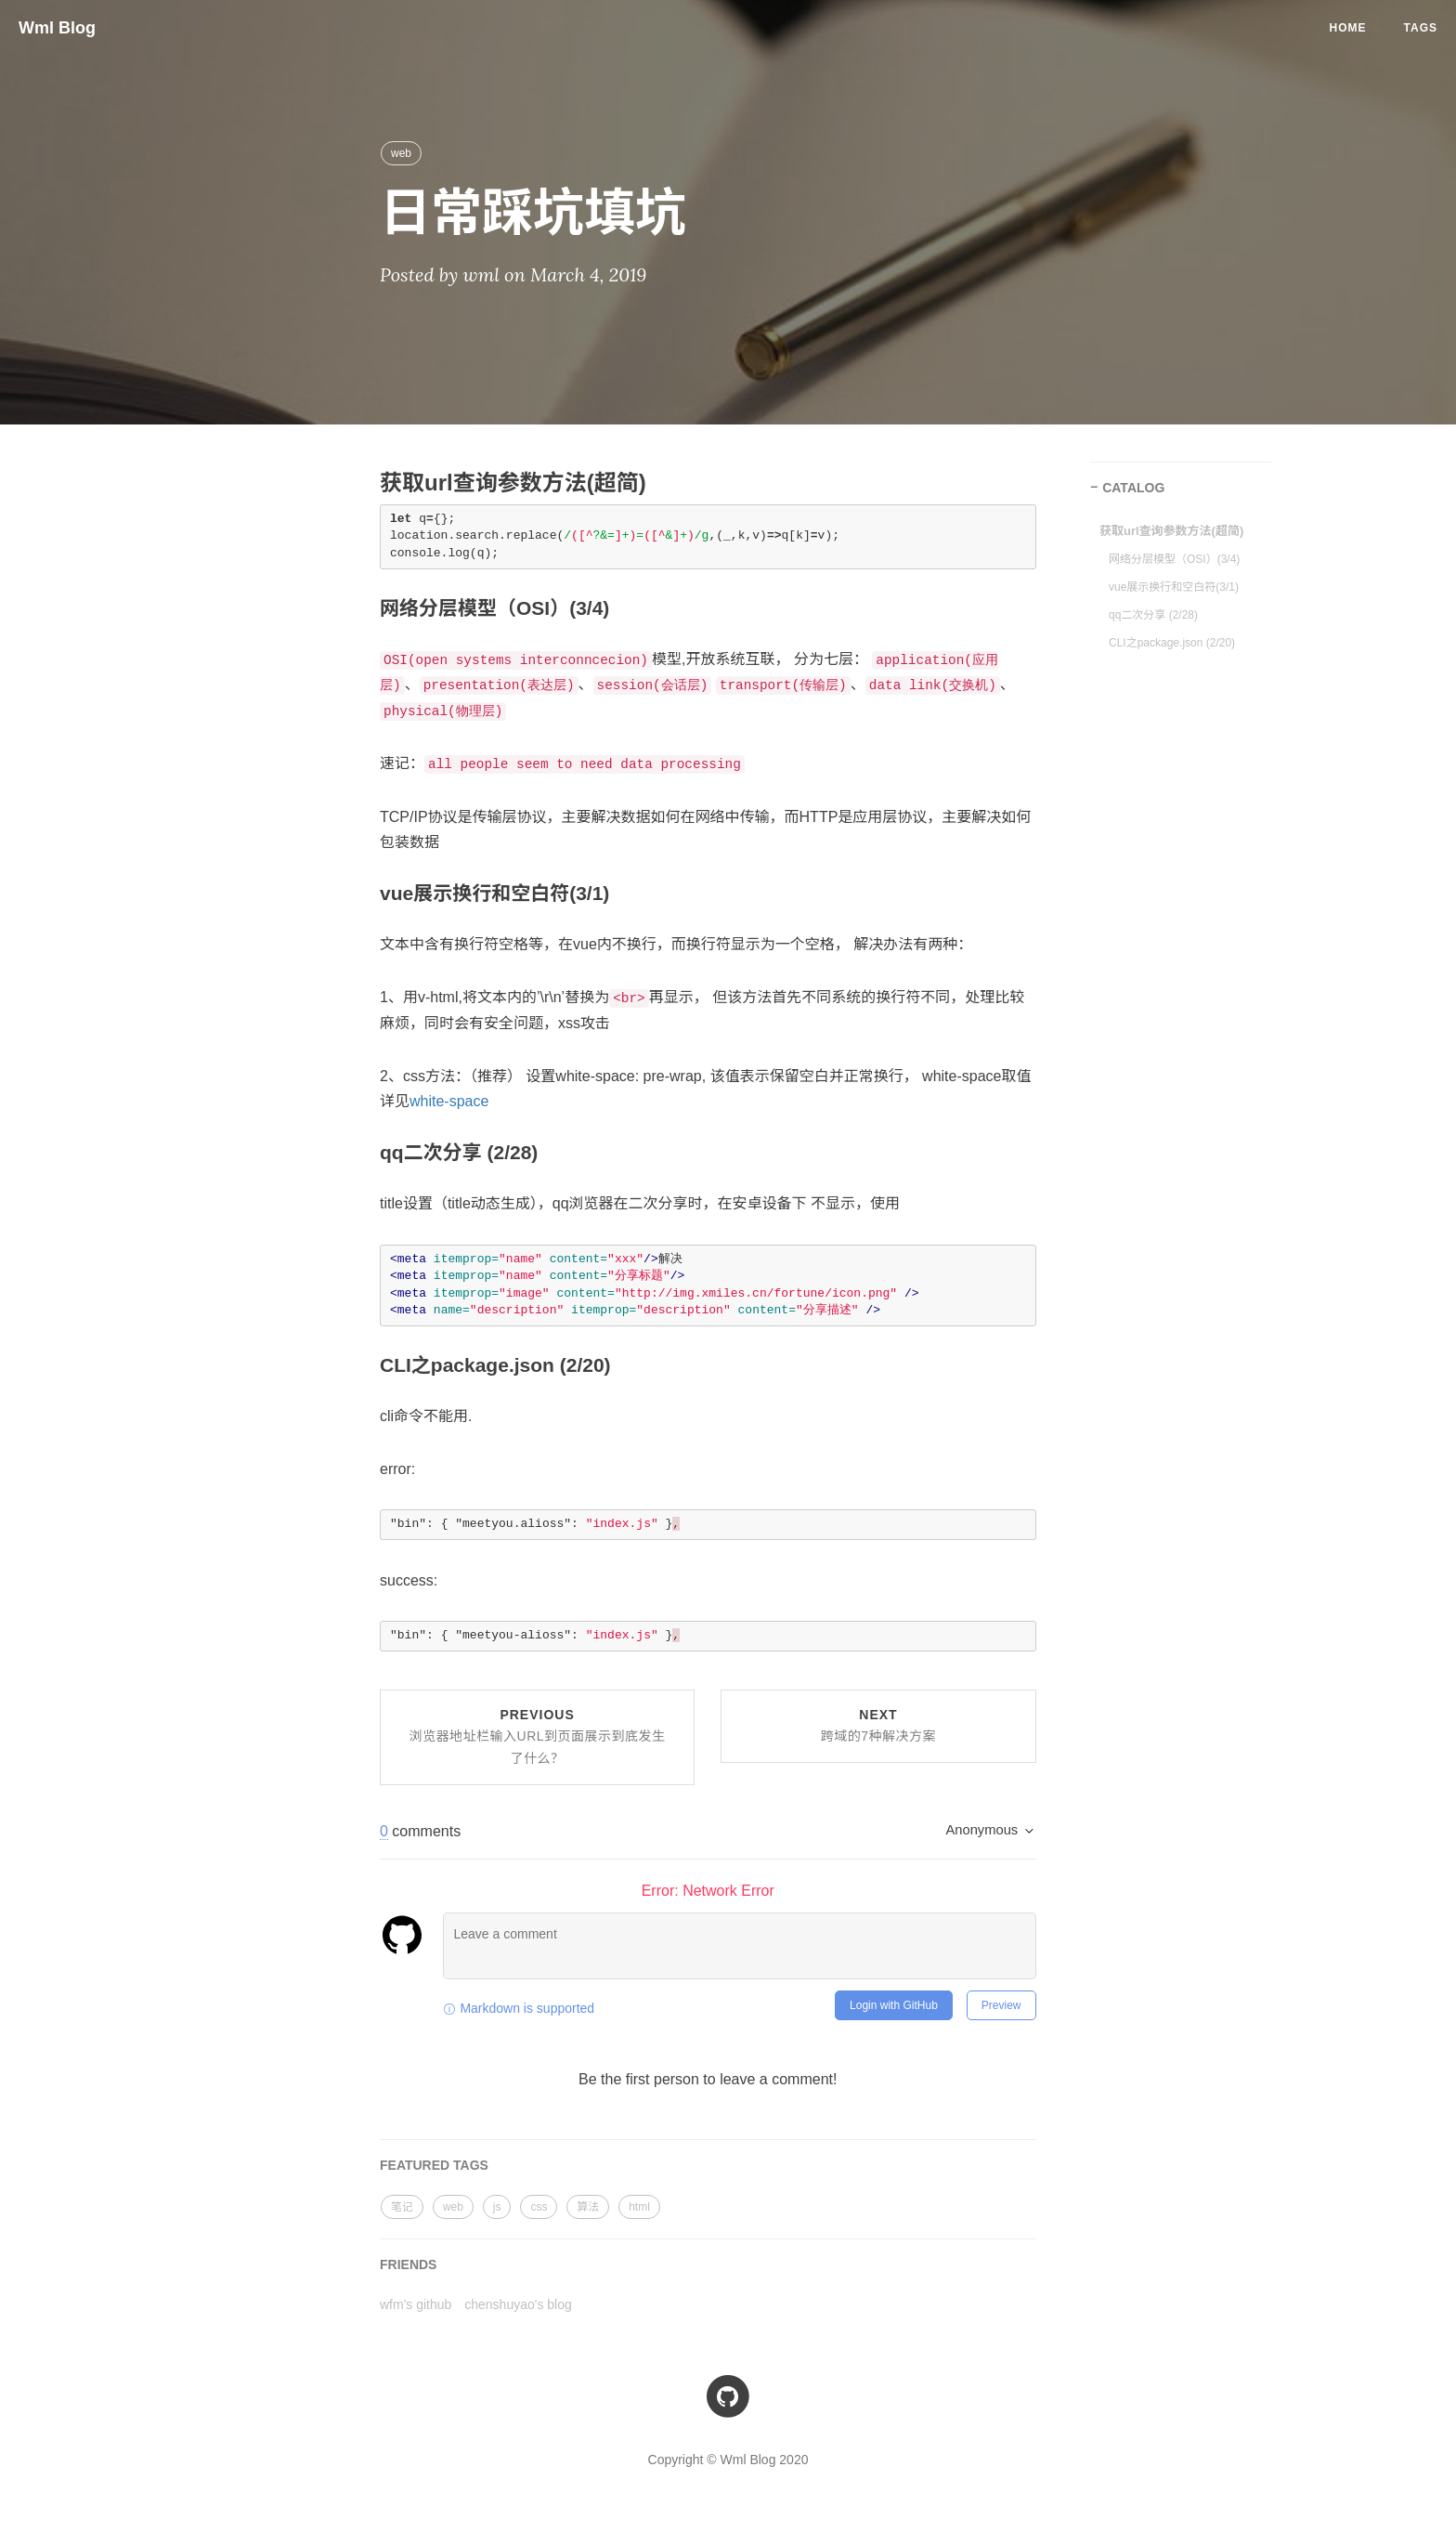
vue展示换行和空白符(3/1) (1174, 587)
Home (1348, 27)
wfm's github (415, 2304)
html (639, 2206)
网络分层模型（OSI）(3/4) (1174, 559)
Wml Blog (57, 28)
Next (878, 1725)
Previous (538, 1737)
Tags (1420, 27)
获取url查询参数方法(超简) (1171, 531)
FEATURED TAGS (434, 2165)
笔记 (402, 2206)
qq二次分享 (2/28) (1153, 614)
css (538, 2206)
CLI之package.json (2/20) (1172, 642)
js (497, 2206)
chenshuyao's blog (518, 2304)
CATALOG (1133, 487)
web (401, 153)
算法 (588, 2206)
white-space (449, 1101)
